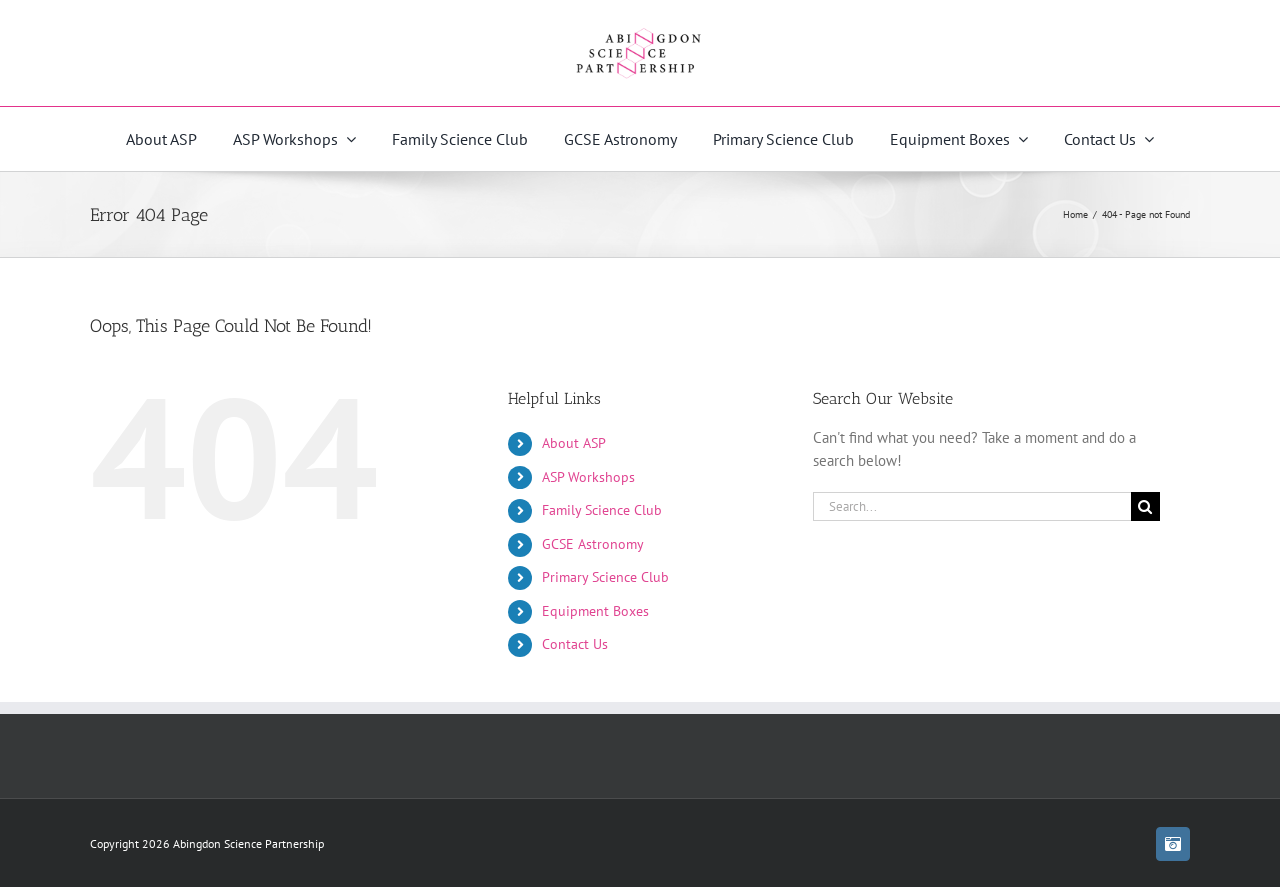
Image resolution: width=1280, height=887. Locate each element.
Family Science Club (602, 510)
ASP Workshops (588, 477)
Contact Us (575, 644)
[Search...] (972, 506)
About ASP (574, 443)
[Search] (1145, 506)
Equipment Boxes (595, 611)
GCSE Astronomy (593, 544)
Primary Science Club (605, 577)
